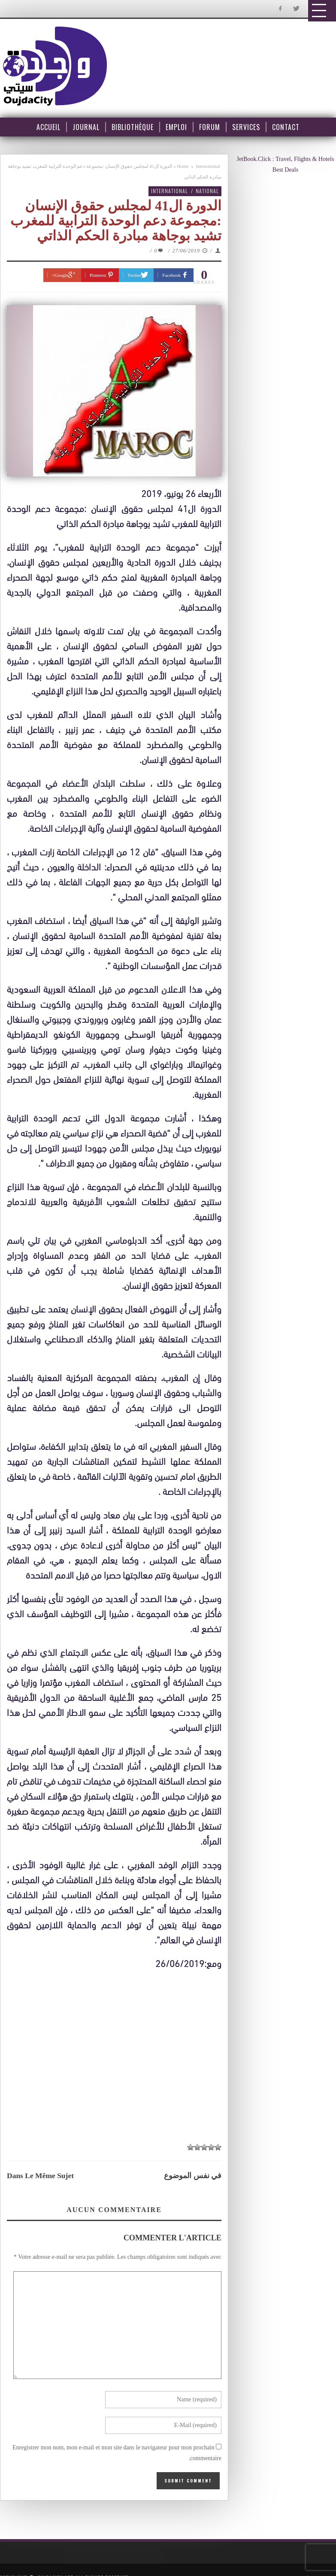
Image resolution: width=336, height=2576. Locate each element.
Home (182, 166)
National (207, 190)
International (208, 166)
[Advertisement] (118, 2051)
